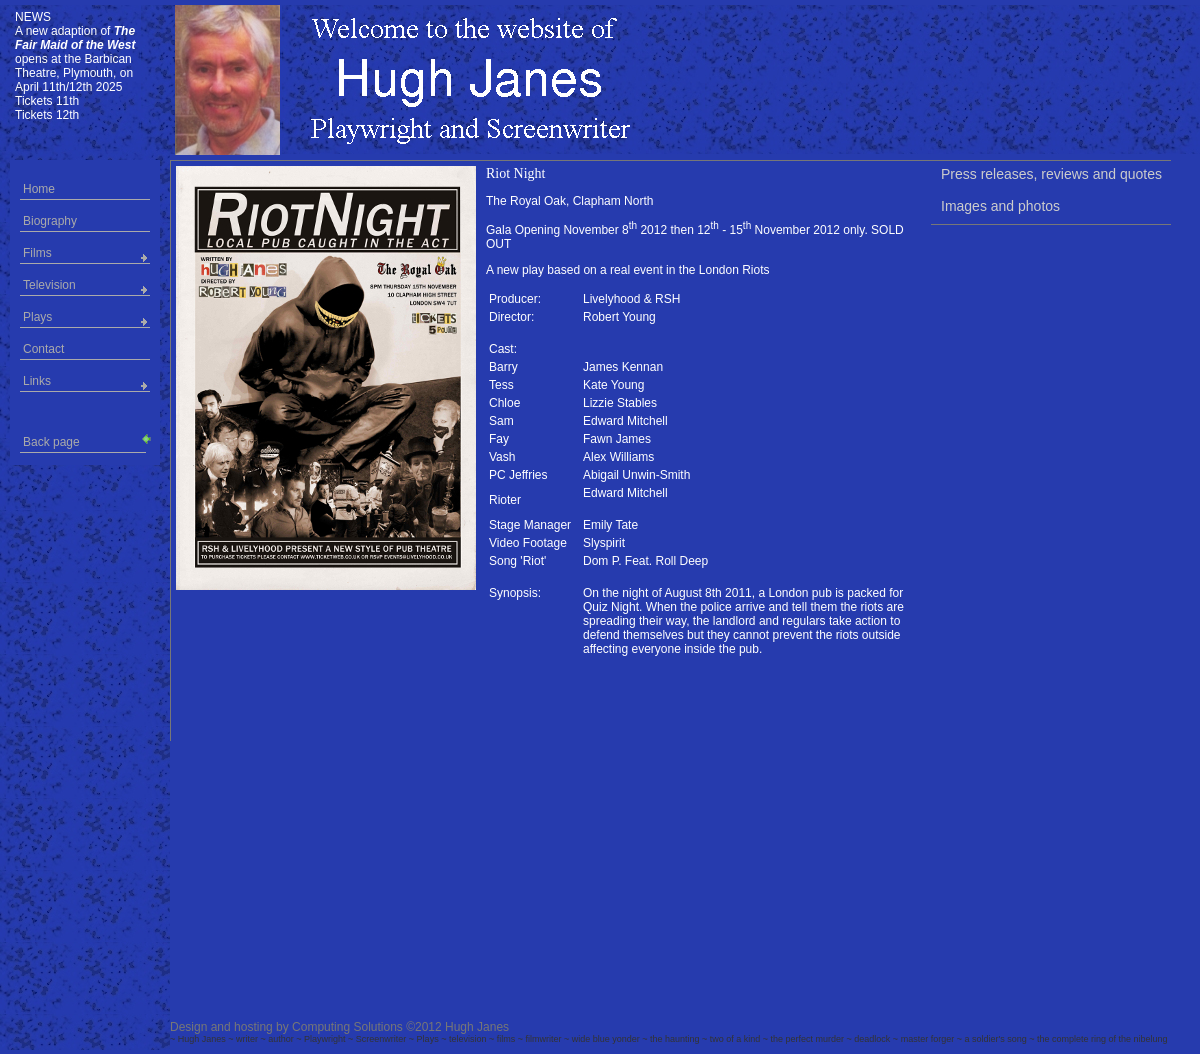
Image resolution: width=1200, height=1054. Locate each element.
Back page (84, 440)
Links (37, 381)
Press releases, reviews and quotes (1051, 174)
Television (49, 285)
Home (39, 189)
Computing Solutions (347, 1027)
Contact (43, 349)
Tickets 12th (47, 115)
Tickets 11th (47, 101)
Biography (50, 221)
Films (37, 253)
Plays (37, 317)
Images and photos (1000, 206)
